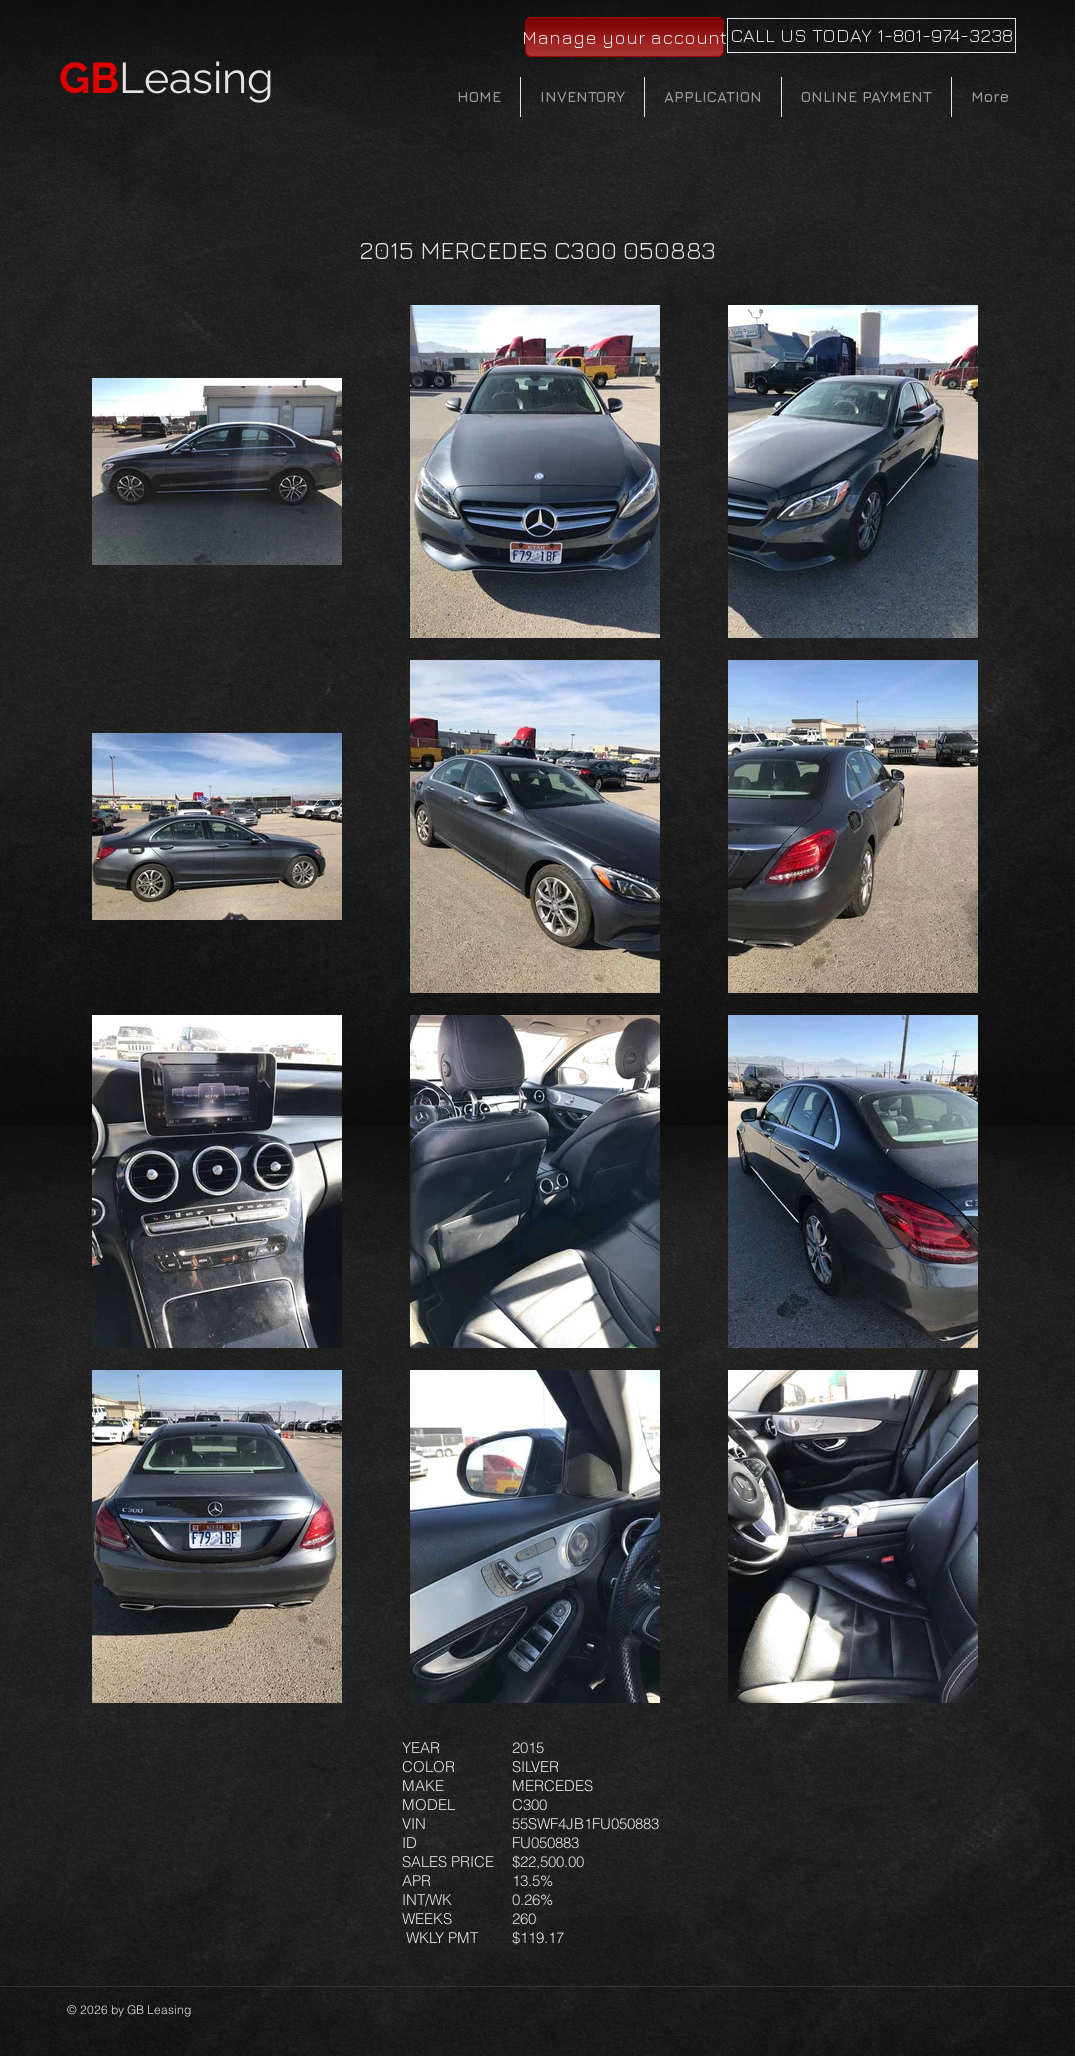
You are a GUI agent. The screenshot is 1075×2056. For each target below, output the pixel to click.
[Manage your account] (624, 37)
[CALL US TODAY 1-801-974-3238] (871, 35)
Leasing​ (166, 78)
